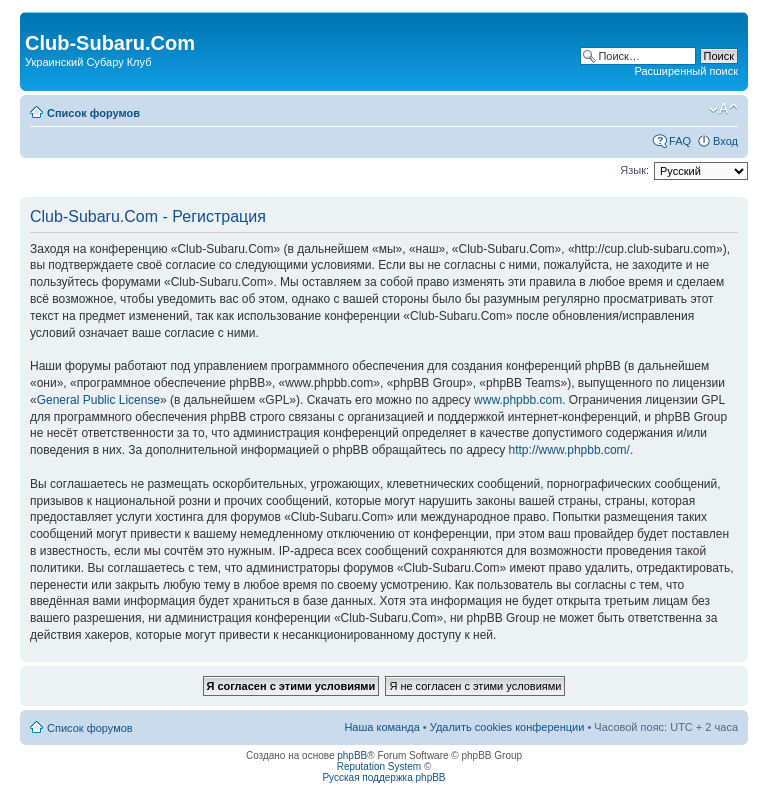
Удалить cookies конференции (507, 727)
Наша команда (381, 727)
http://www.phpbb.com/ (569, 450)
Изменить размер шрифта (723, 109)
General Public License (98, 400)
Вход (725, 141)
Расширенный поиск (686, 71)
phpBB (352, 755)
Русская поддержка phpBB (383, 777)
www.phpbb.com (518, 400)
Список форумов (93, 113)
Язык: (634, 170)
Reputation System (379, 766)
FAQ (680, 141)
